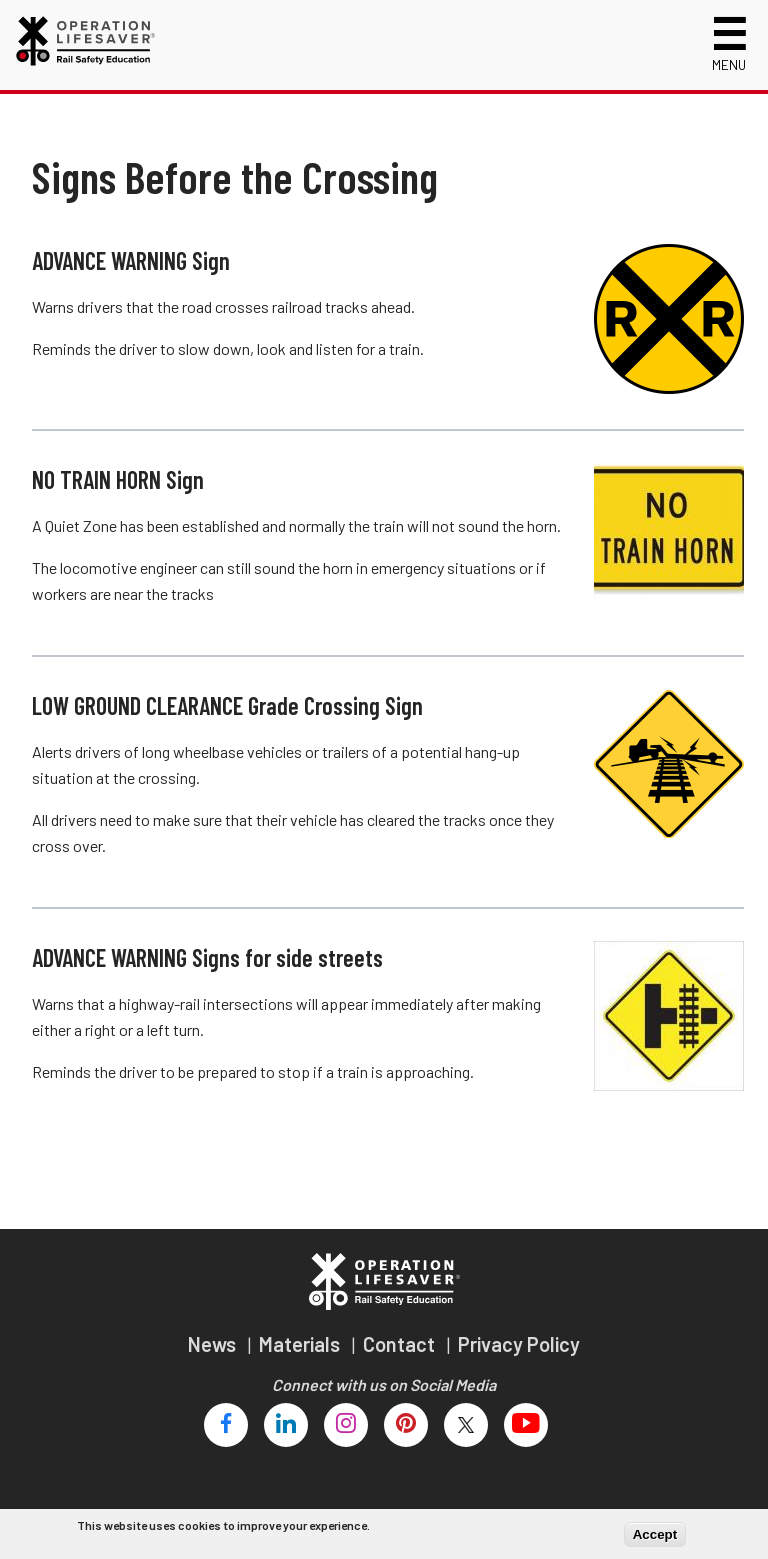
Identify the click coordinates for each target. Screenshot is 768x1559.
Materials (301, 1344)
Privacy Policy (519, 1344)
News (214, 1344)
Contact (401, 1344)
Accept (655, 1534)
